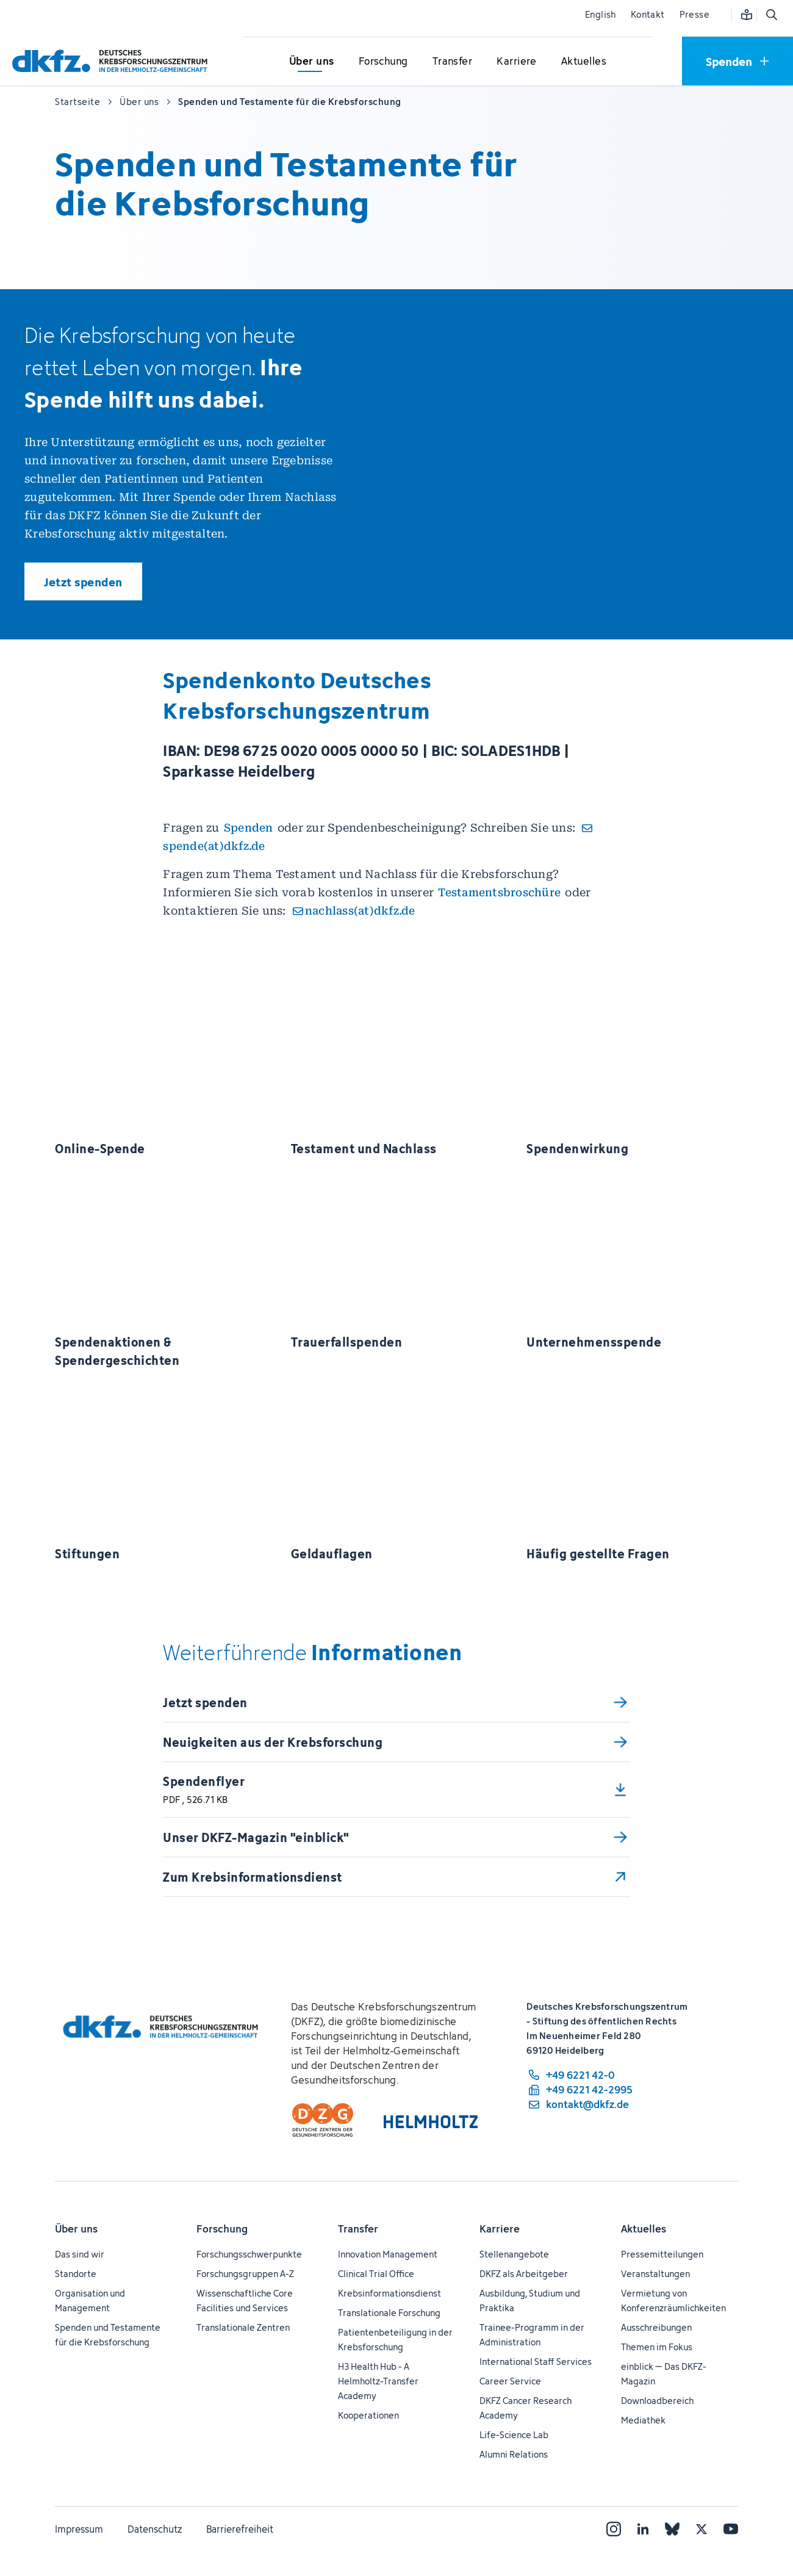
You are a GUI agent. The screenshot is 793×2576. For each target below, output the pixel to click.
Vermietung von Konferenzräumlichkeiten (673, 2300)
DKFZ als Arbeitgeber (523, 2274)
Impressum (79, 2529)
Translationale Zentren (243, 2327)
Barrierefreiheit (239, 2529)
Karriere (499, 2229)
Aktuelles (643, 2229)
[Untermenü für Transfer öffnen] (452, 61)
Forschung (222, 2229)
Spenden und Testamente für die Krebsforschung (107, 2334)
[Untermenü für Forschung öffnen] (383, 61)
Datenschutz (154, 2529)
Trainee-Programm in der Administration (531, 2334)
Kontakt (648, 14)
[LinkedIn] (643, 2529)
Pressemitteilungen (662, 2254)
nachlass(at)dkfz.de (360, 910)
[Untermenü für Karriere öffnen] (516, 61)
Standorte (75, 2274)
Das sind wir (79, 2254)
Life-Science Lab (513, 2435)
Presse (694, 14)
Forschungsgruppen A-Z (245, 2274)
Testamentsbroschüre (499, 892)
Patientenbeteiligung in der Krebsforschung (395, 2339)
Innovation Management (387, 2254)
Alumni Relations (513, 2454)
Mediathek (643, 2420)
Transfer (358, 2229)
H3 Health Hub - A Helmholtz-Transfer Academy (378, 2381)
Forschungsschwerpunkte (249, 2254)
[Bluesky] (672, 2529)
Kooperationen (368, 2415)
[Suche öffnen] (771, 14)
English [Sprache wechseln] (600, 14)
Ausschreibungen (656, 2327)
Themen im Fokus (656, 2347)
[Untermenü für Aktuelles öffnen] (584, 61)
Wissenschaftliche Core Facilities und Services (244, 2300)
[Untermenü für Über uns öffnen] (311, 61)
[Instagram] (613, 2529)
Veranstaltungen (655, 2274)
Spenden (248, 827)
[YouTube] (730, 2529)
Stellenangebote (514, 2254)
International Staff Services (535, 2362)
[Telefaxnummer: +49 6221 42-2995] (579, 2089)
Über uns (76, 2229)
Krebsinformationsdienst (389, 2293)
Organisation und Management (90, 2300)
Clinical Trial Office (376, 2274)
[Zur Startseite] (113, 61)
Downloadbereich (657, 2401)
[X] (701, 2529)
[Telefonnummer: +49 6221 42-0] (579, 2075)
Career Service (510, 2381)
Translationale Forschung (389, 2313)
